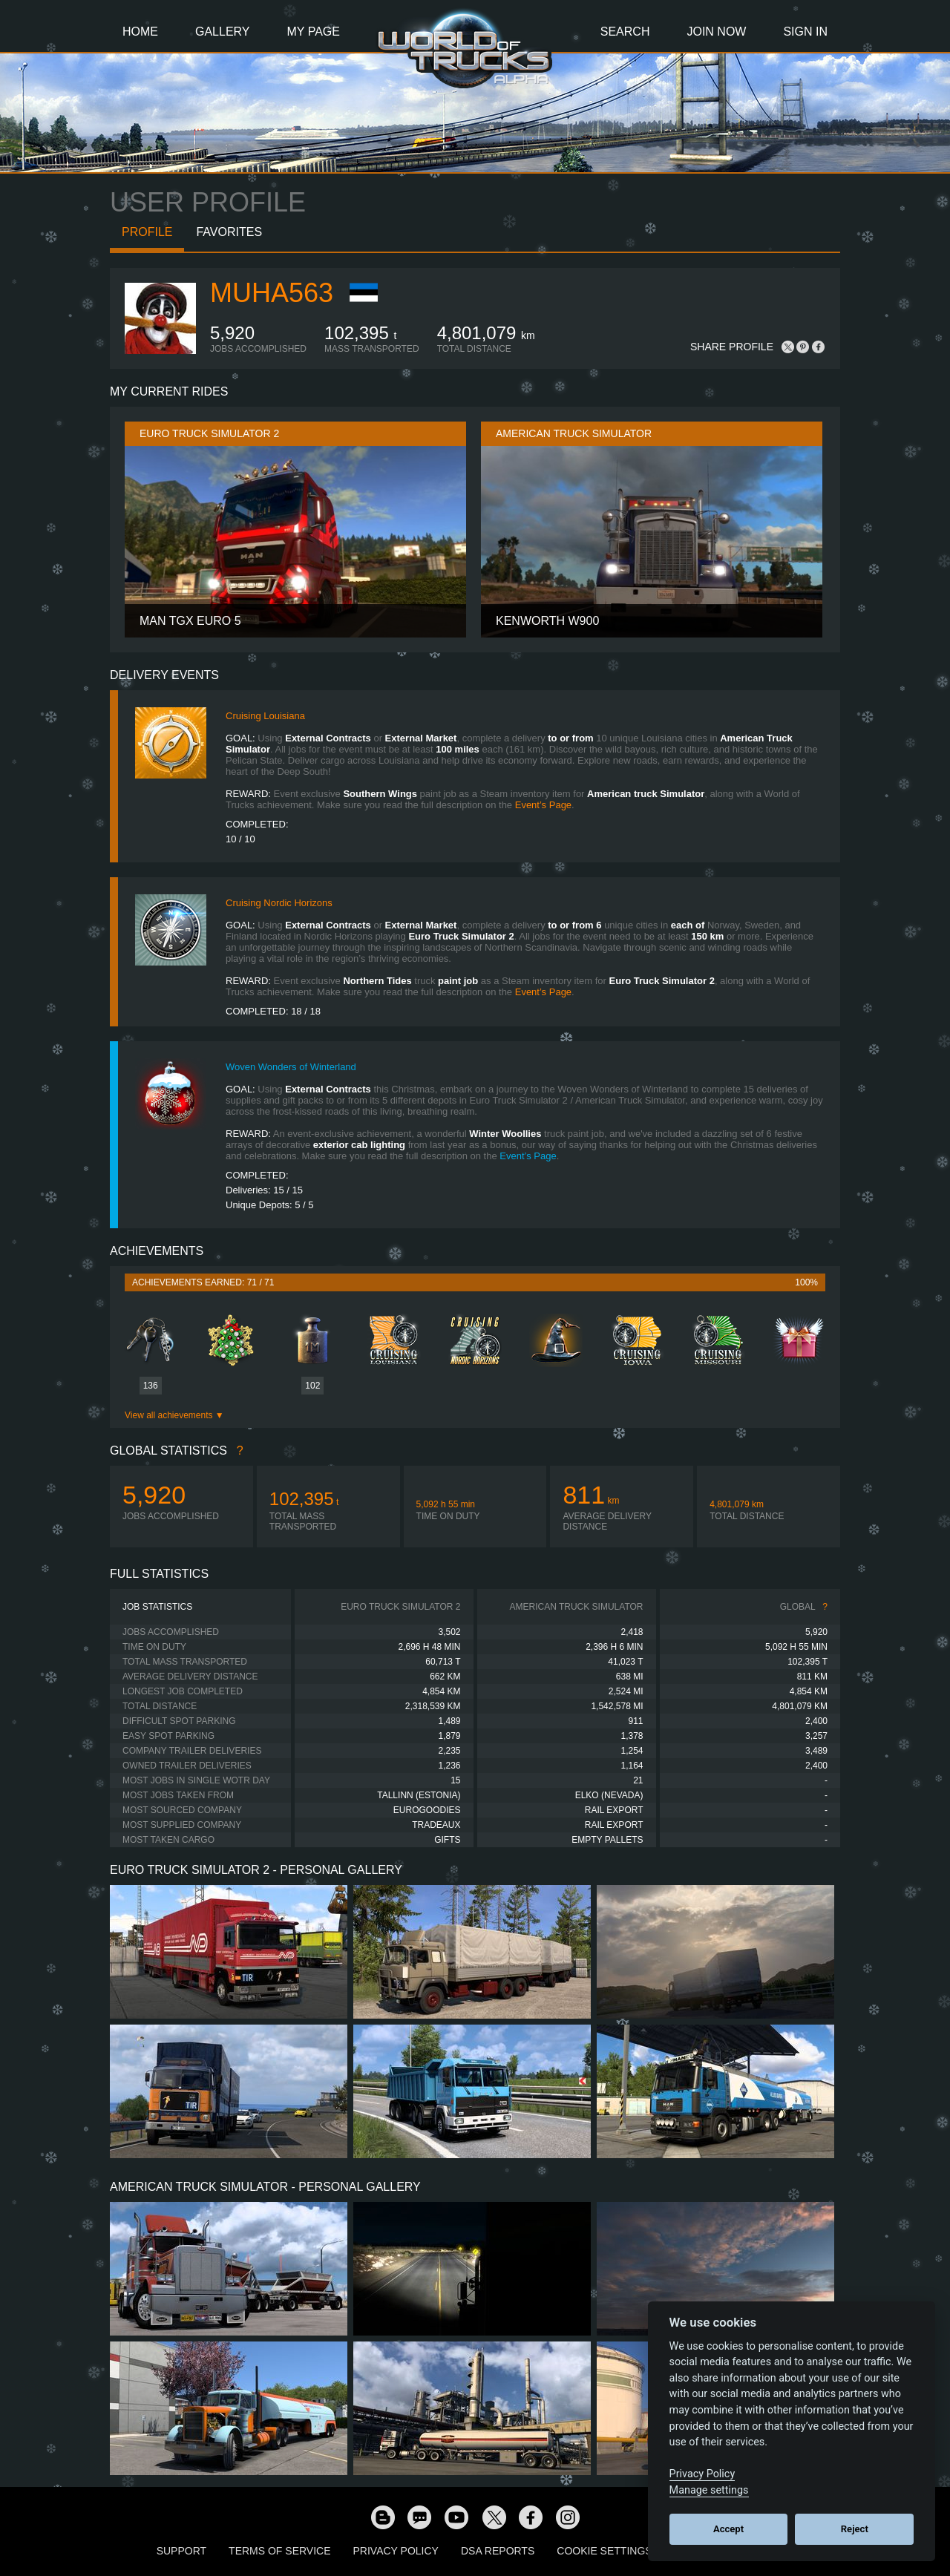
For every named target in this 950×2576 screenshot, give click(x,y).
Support (181, 2551)
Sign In (805, 31)
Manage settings (709, 2490)
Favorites (229, 232)
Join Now (716, 31)
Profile (147, 232)
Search (625, 31)
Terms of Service (279, 2551)
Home (140, 31)
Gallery (222, 31)
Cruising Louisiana (265, 715)
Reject (854, 2528)
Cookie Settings (604, 2551)
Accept (728, 2528)
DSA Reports (497, 2551)
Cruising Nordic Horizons (279, 902)
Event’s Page (543, 804)
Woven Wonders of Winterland (291, 1066)
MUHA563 (271, 293)
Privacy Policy (396, 2551)
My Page (313, 31)
